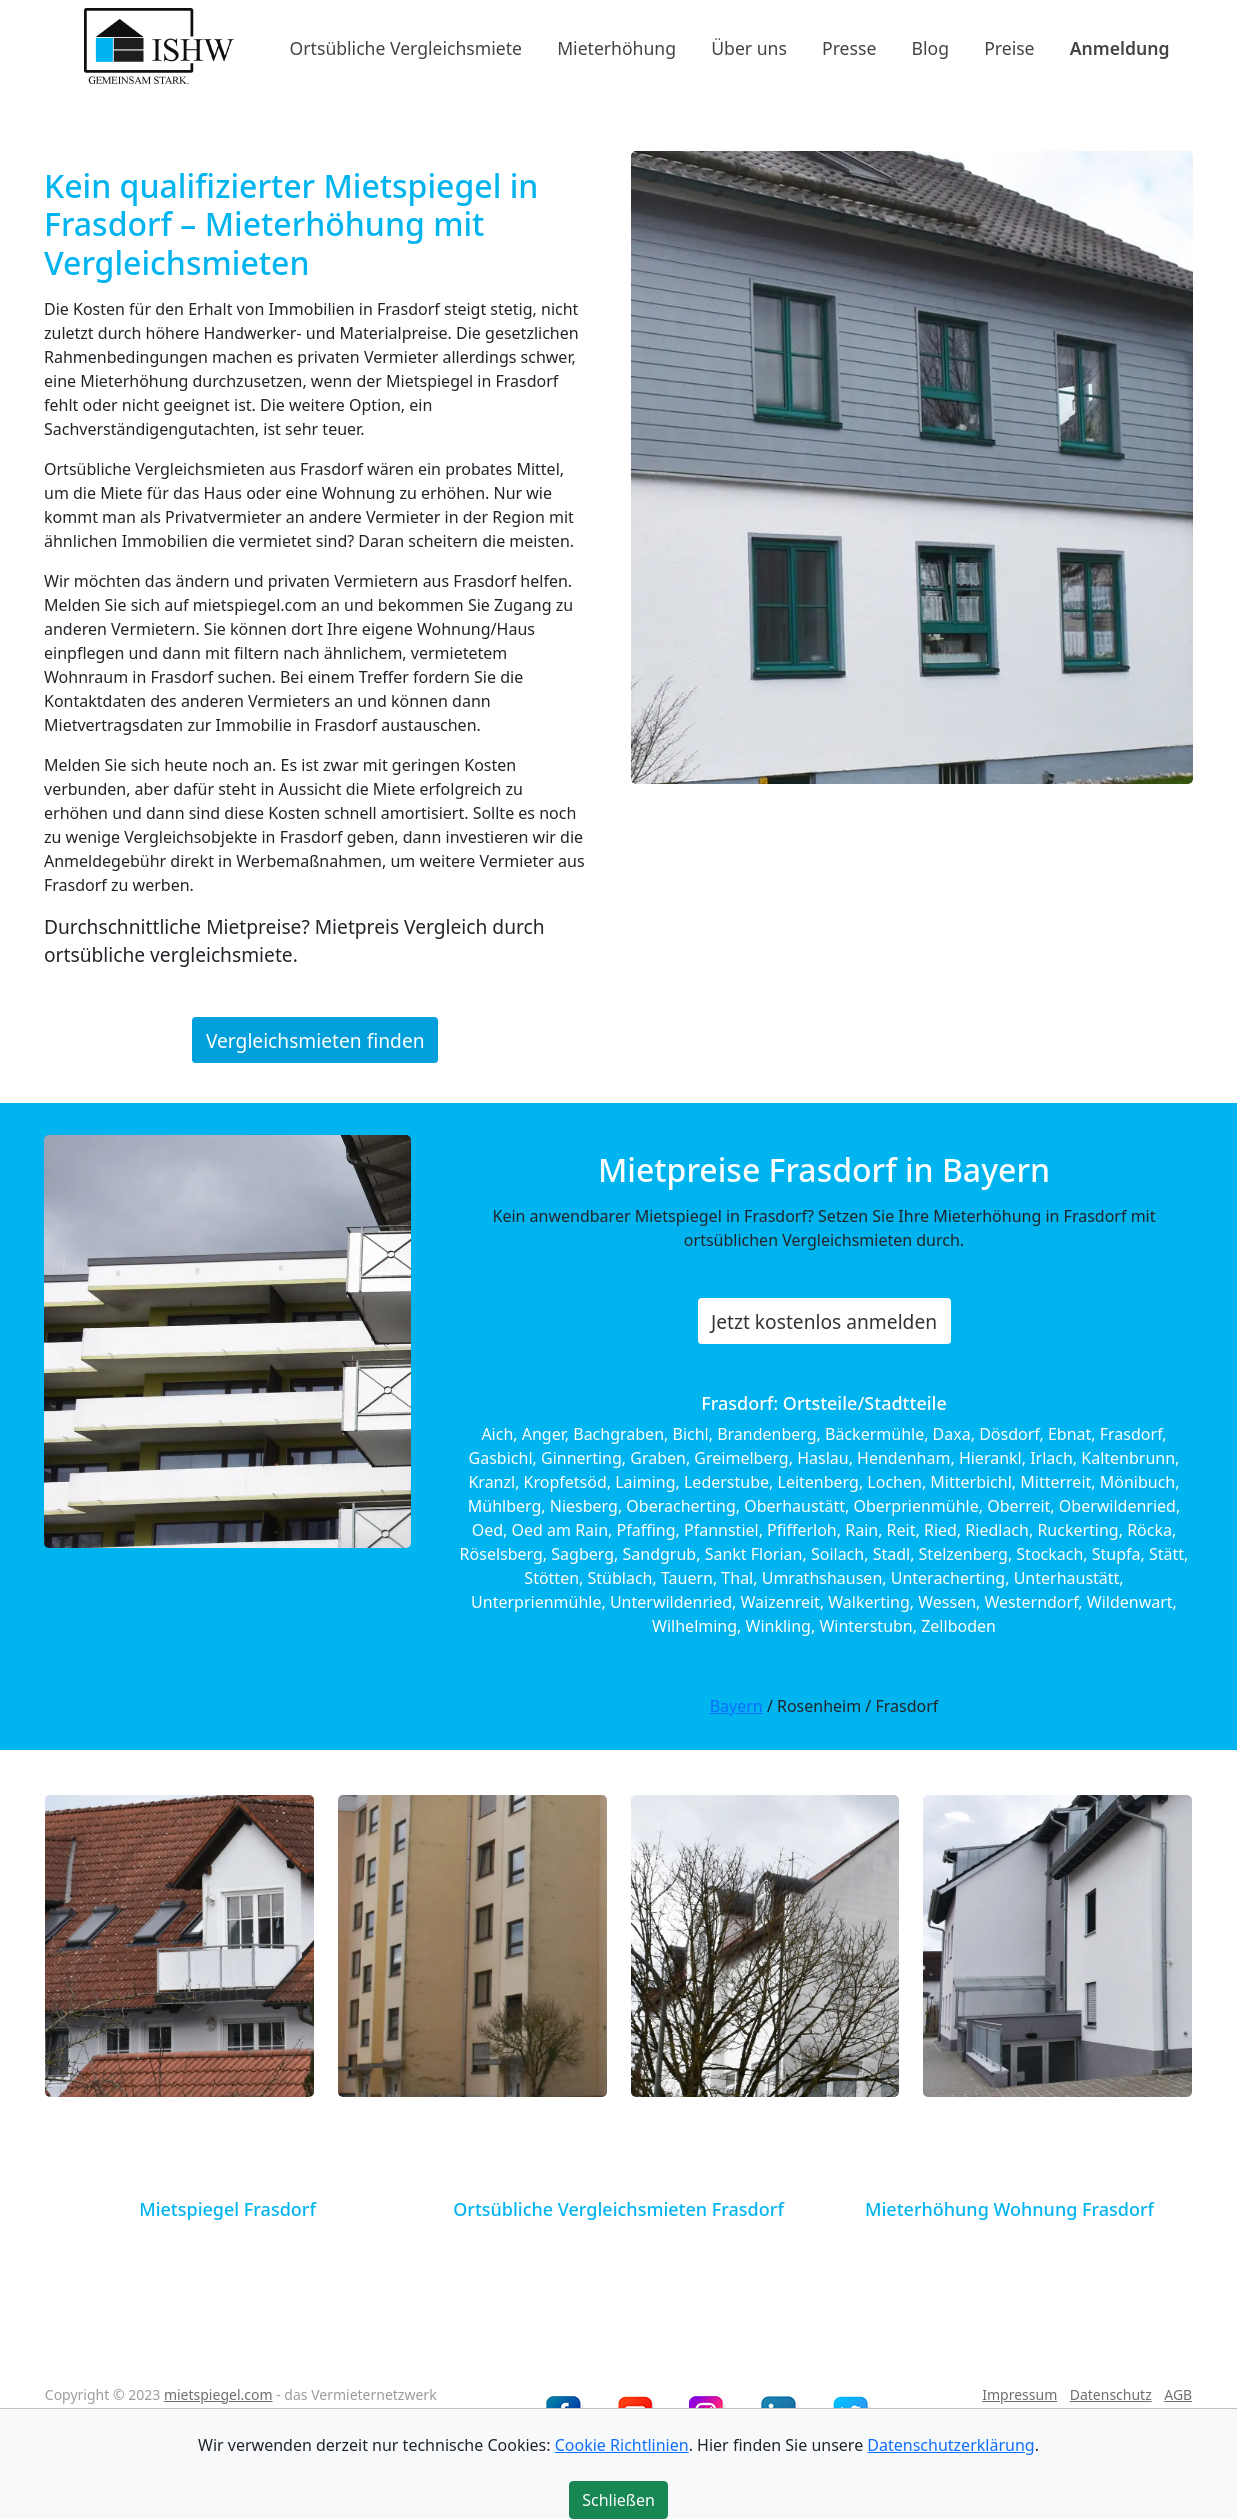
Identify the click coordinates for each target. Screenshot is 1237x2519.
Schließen (618, 2500)
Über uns (749, 47)
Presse (849, 47)
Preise (1009, 47)
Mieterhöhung (616, 47)
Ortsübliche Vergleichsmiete (406, 47)
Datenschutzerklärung (950, 2445)
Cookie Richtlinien (622, 2445)
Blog (930, 47)
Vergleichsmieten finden (315, 1039)
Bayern (736, 1706)
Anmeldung (1120, 47)
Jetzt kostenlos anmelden (824, 1321)
